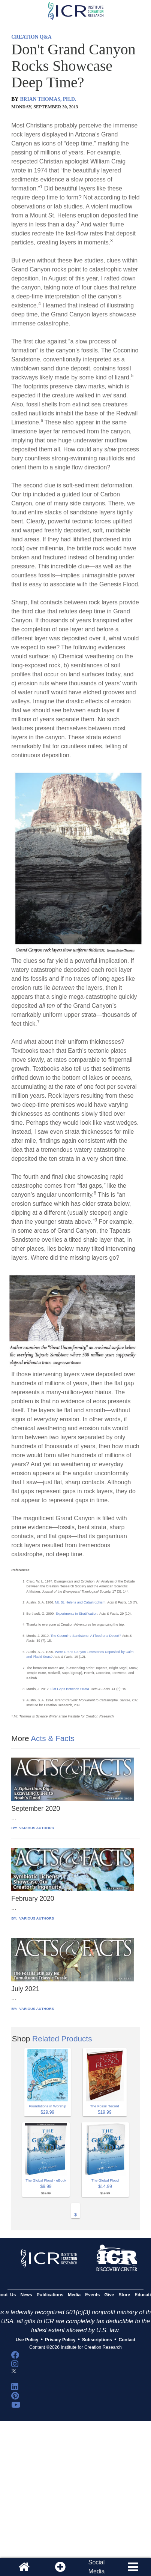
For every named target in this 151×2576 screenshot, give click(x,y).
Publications (50, 2294)
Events (92, 2294)
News (26, 2294)
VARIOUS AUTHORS (36, 1828)
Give (109, 2294)
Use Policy (27, 2339)
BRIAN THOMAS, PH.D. (48, 99)
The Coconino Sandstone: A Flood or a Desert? (86, 1636)
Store (124, 2294)
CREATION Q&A (31, 37)
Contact (127, 2339)
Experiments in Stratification (76, 1613)
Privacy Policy (60, 2339)
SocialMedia (96, 2567)
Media (74, 2294)
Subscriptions (97, 2339)
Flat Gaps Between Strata (69, 1689)
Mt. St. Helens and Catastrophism (80, 1602)
